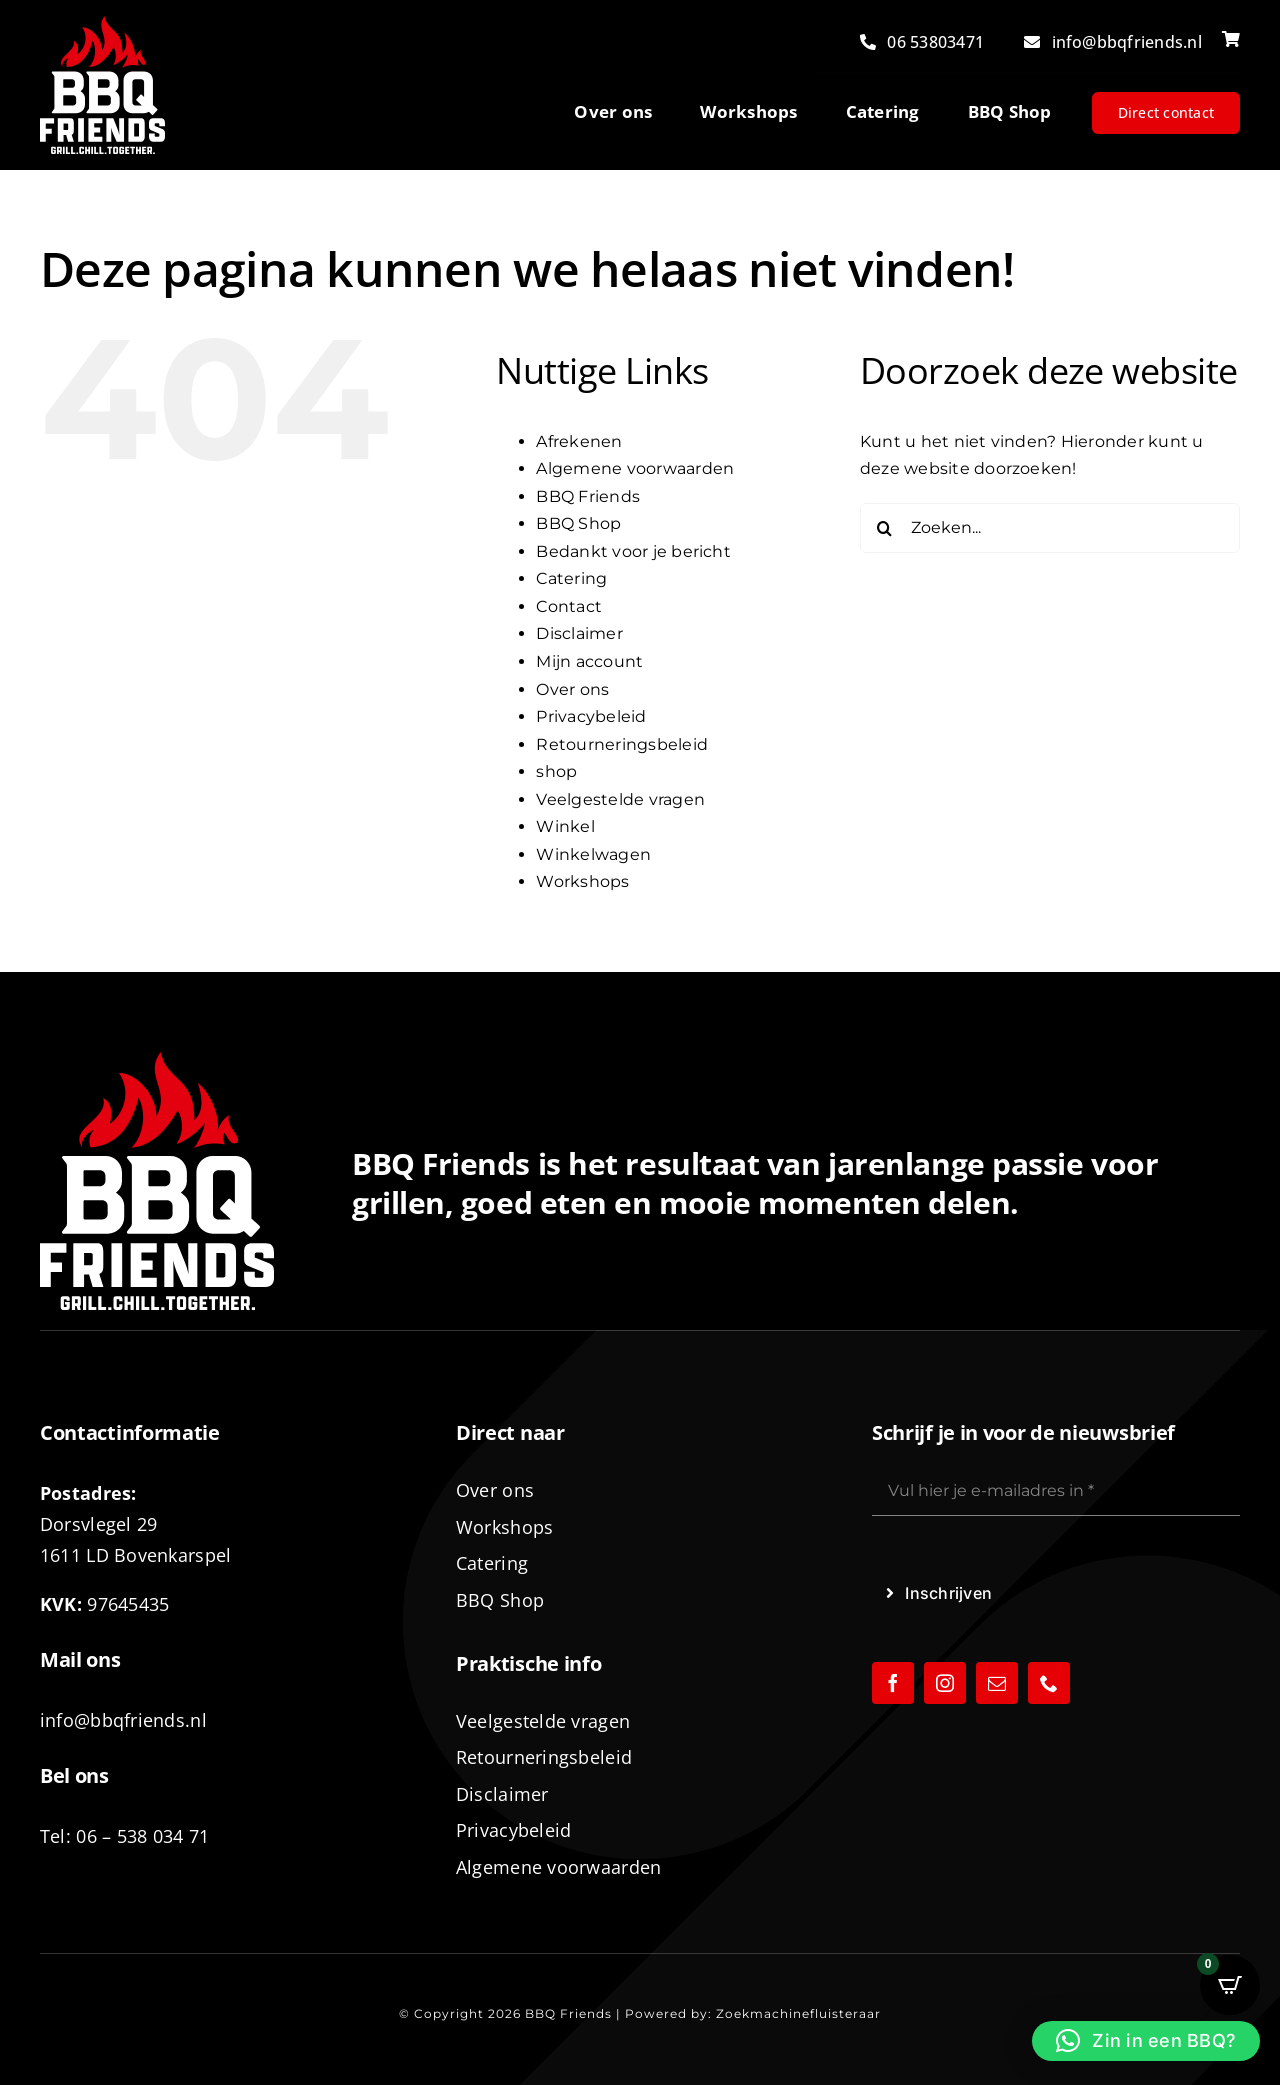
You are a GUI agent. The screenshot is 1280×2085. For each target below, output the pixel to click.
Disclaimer (579, 633)
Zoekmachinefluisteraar (798, 2013)
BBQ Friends (588, 496)
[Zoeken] (885, 528)
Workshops (582, 881)
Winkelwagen (593, 854)
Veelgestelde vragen (620, 799)
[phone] (1049, 1683)
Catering (571, 578)
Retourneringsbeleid (622, 744)
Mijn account (589, 661)
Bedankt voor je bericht (633, 551)
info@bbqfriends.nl (123, 1720)
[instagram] (945, 1683)
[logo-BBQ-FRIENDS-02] (102, 23)
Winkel (565, 826)
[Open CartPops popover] (1230, 1985)
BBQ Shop (578, 523)
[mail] (997, 1683)
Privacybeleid (591, 716)
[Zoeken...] (1050, 528)
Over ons (572, 689)
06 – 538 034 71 (142, 1836)
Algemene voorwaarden (635, 468)
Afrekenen (579, 441)
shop (556, 771)
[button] (1146, 2041)
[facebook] (893, 1683)
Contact (569, 606)
